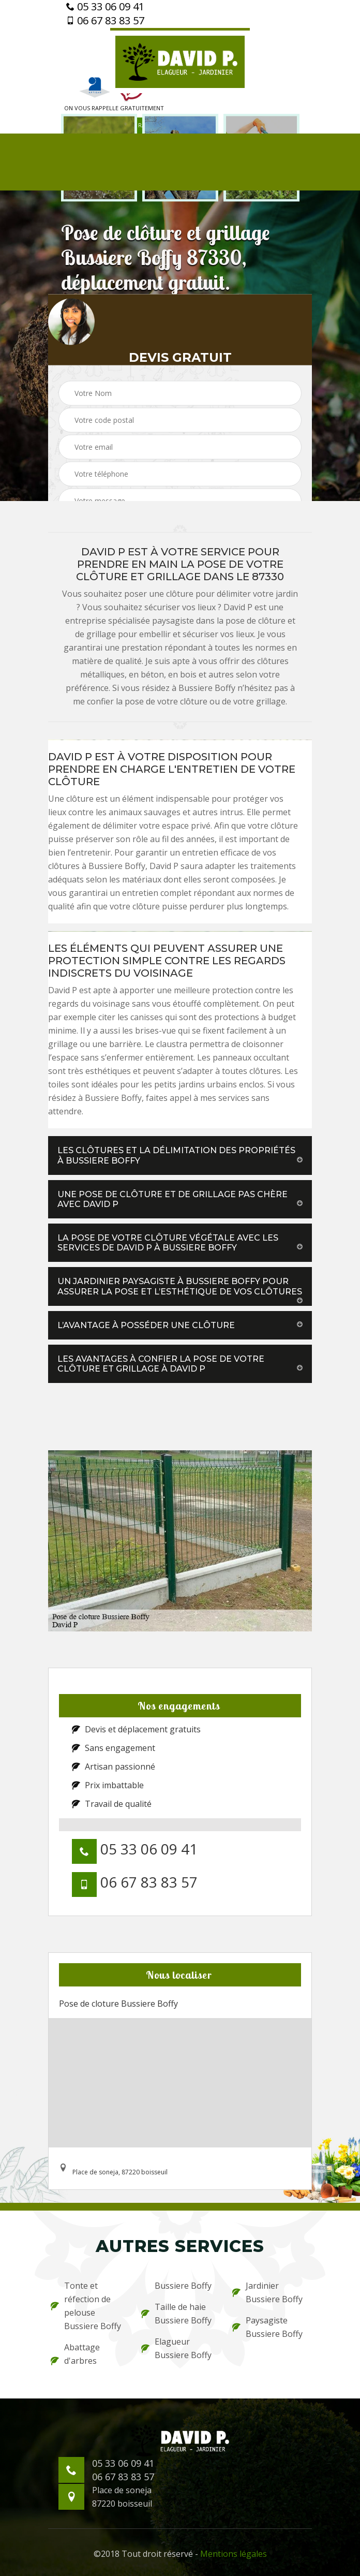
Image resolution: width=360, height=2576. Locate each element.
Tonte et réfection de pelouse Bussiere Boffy (86, 2306)
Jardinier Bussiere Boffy (267, 2292)
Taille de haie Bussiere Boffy (176, 2313)
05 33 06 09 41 (105, 6)
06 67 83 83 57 (105, 20)
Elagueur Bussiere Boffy (176, 2348)
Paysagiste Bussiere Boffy (267, 2327)
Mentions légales (233, 2553)
